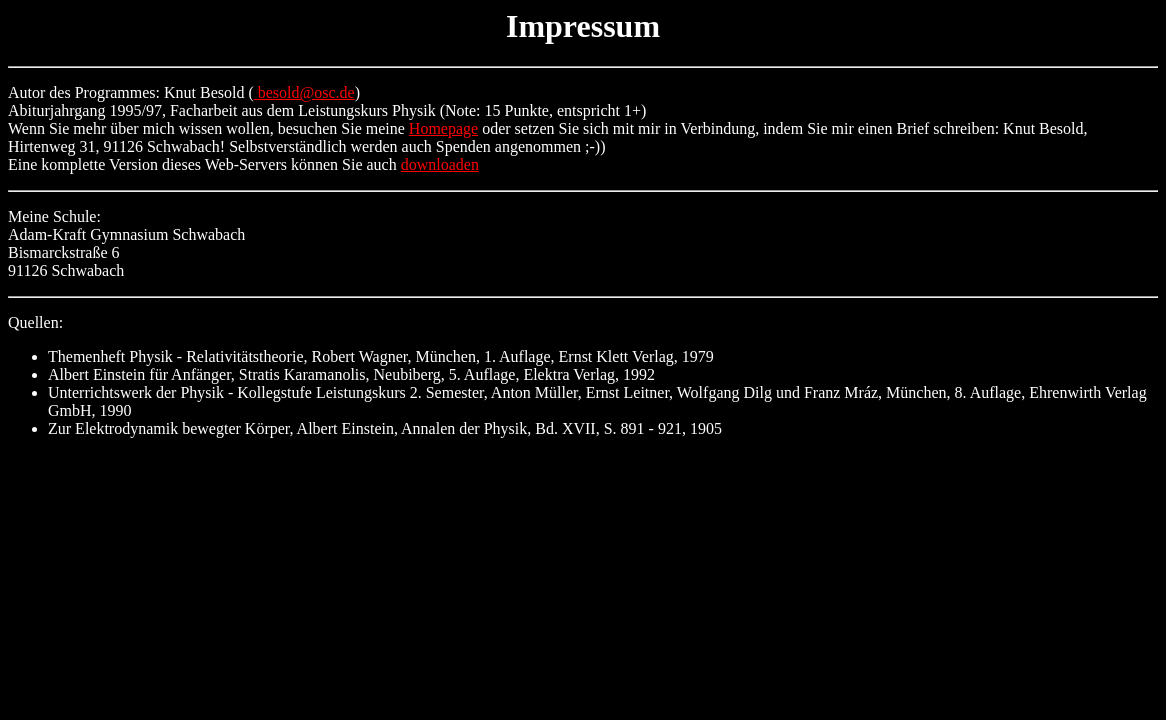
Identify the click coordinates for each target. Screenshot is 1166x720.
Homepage (443, 128)
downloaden (440, 164)
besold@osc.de (304, 92)
